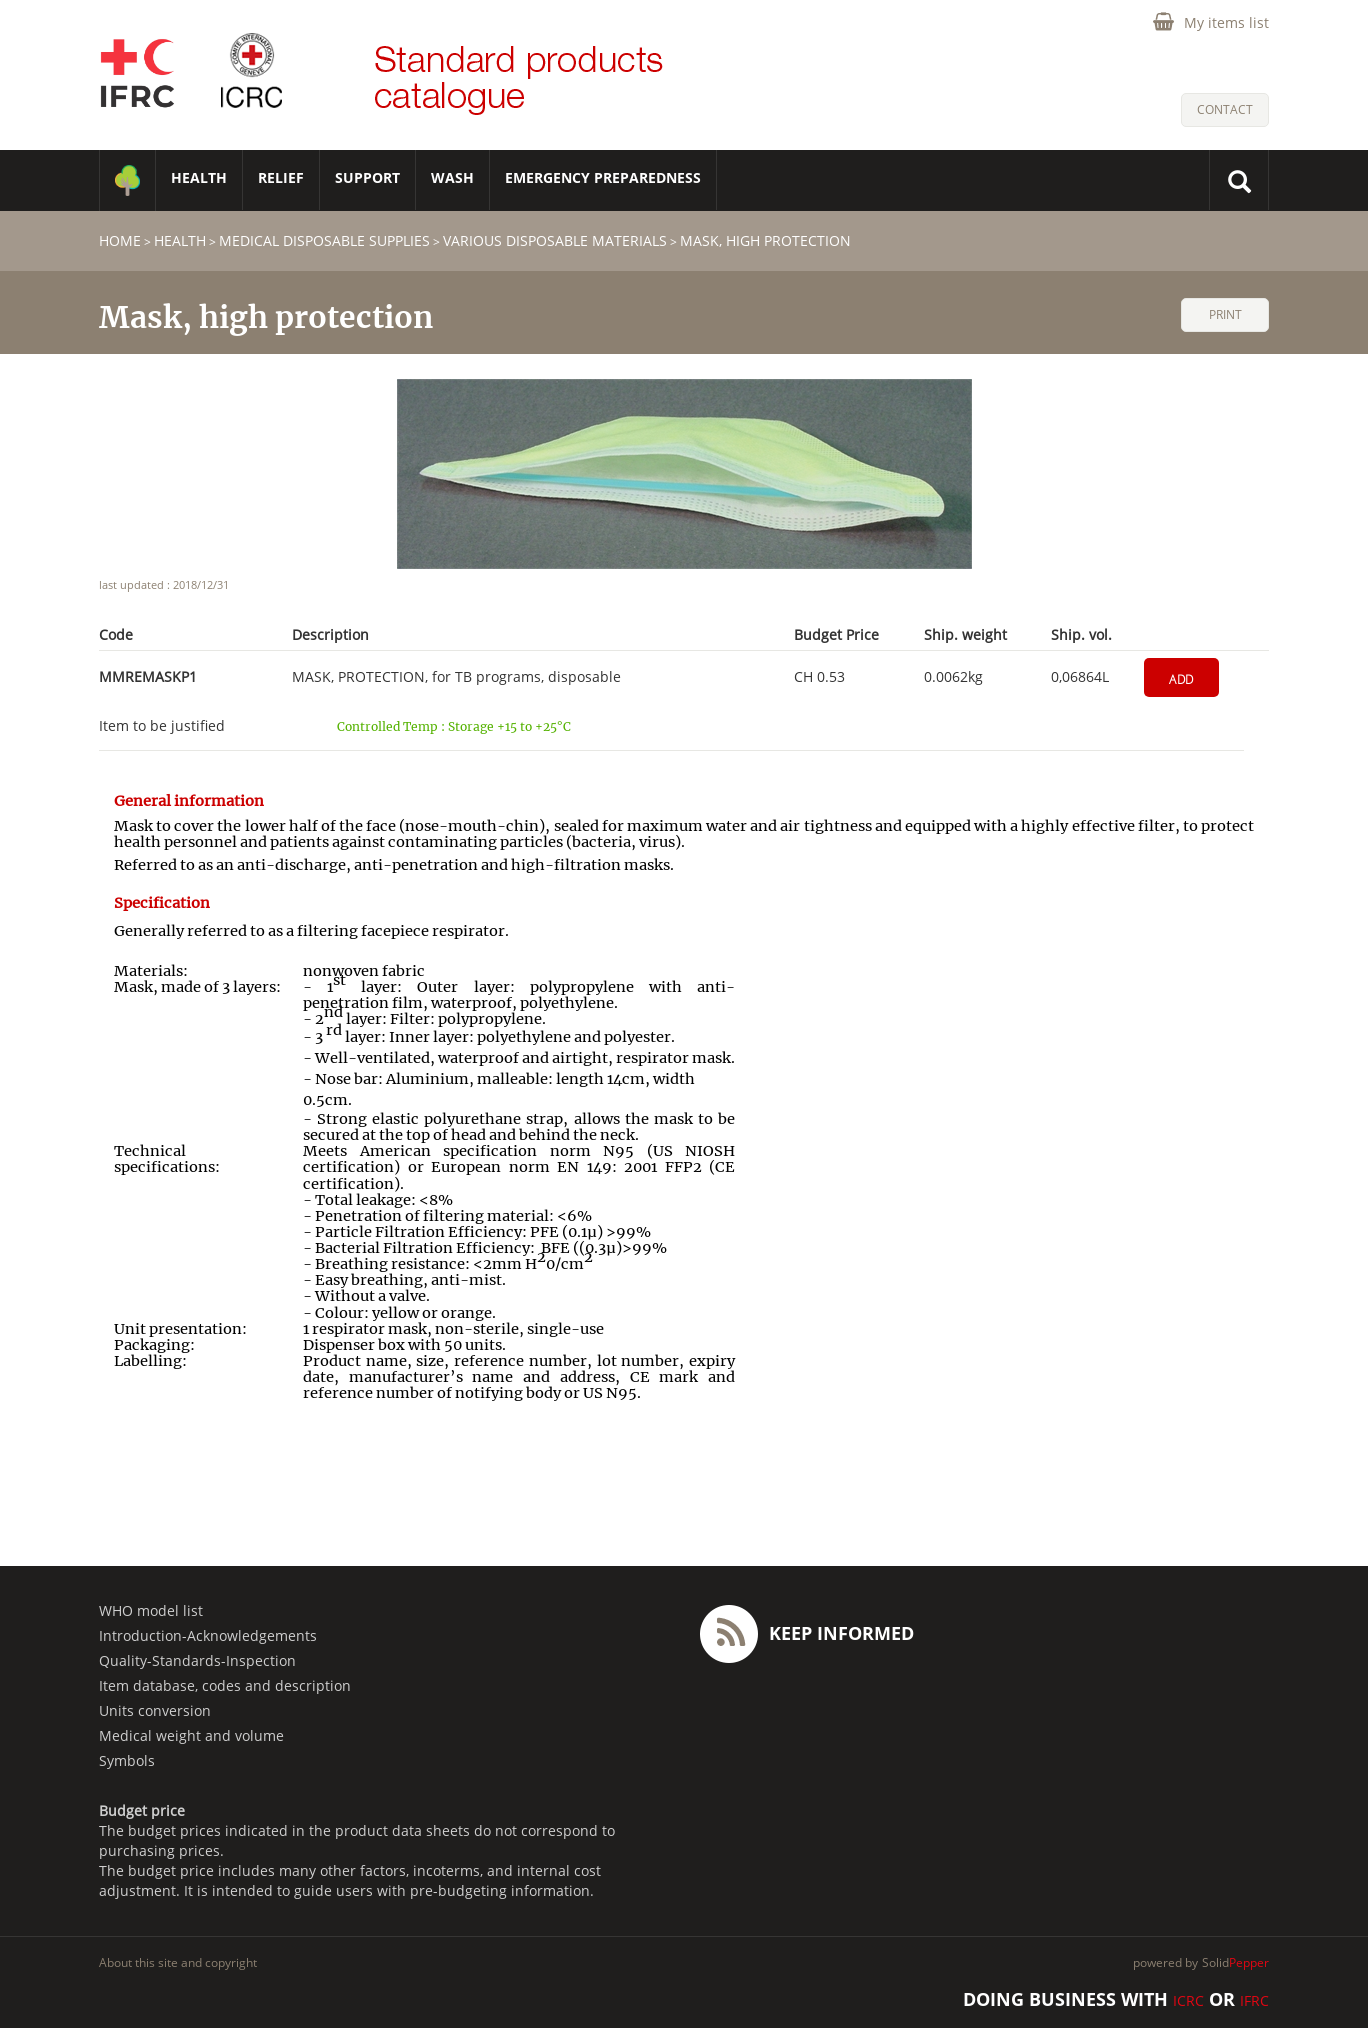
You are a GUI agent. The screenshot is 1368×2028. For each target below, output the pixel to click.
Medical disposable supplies (324, 240)
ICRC (1188, 2000)
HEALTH (199, 177)
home (120, 240)
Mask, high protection (765, 240)
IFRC (1254, 2000)
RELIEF (281, 177)
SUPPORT (367, 177)
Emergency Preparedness (603, 177)
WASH (452, 177)
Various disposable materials (555, 240)
